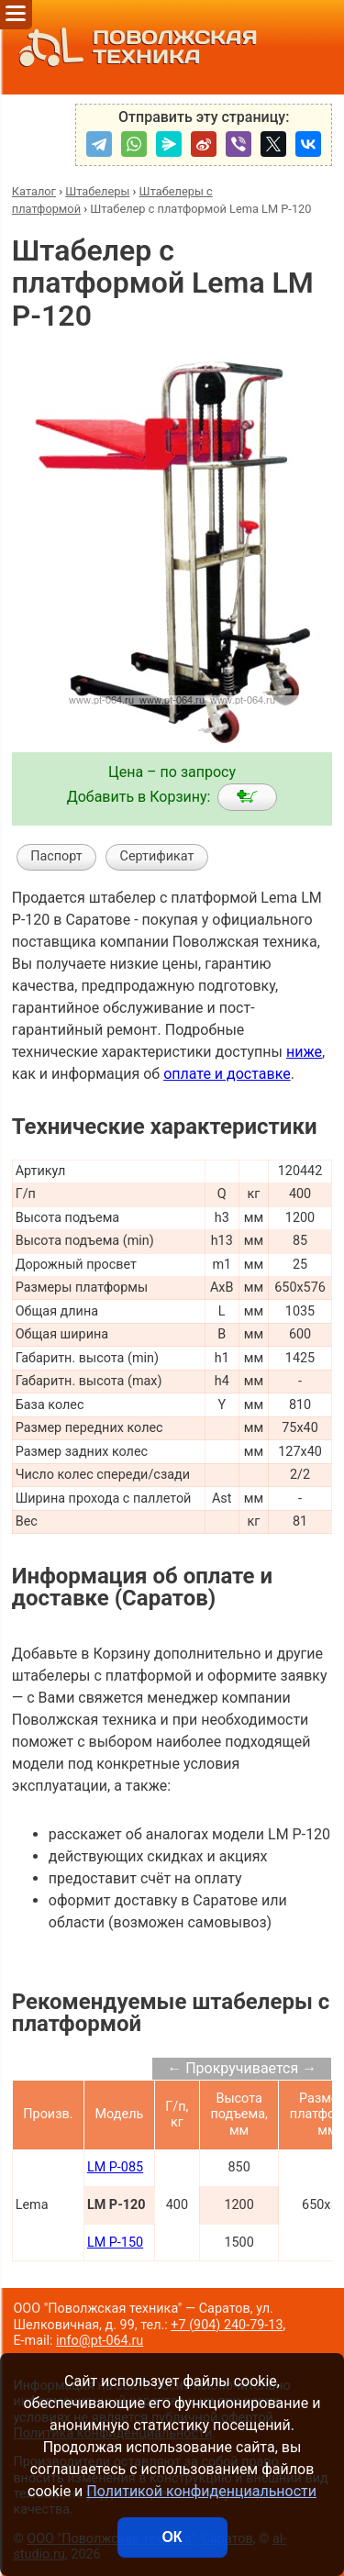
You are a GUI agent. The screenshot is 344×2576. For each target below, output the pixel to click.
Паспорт (56, 856)
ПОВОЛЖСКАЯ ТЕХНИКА (133, 47)
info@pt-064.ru (99, 2340)
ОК (171, 2537)
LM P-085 (115, 2167)
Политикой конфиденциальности (201, 2491)
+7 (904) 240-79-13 (227, 2325)
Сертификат (157, 856)
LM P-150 (115, 2242)
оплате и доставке (227, 1074)
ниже (304, 1051)
